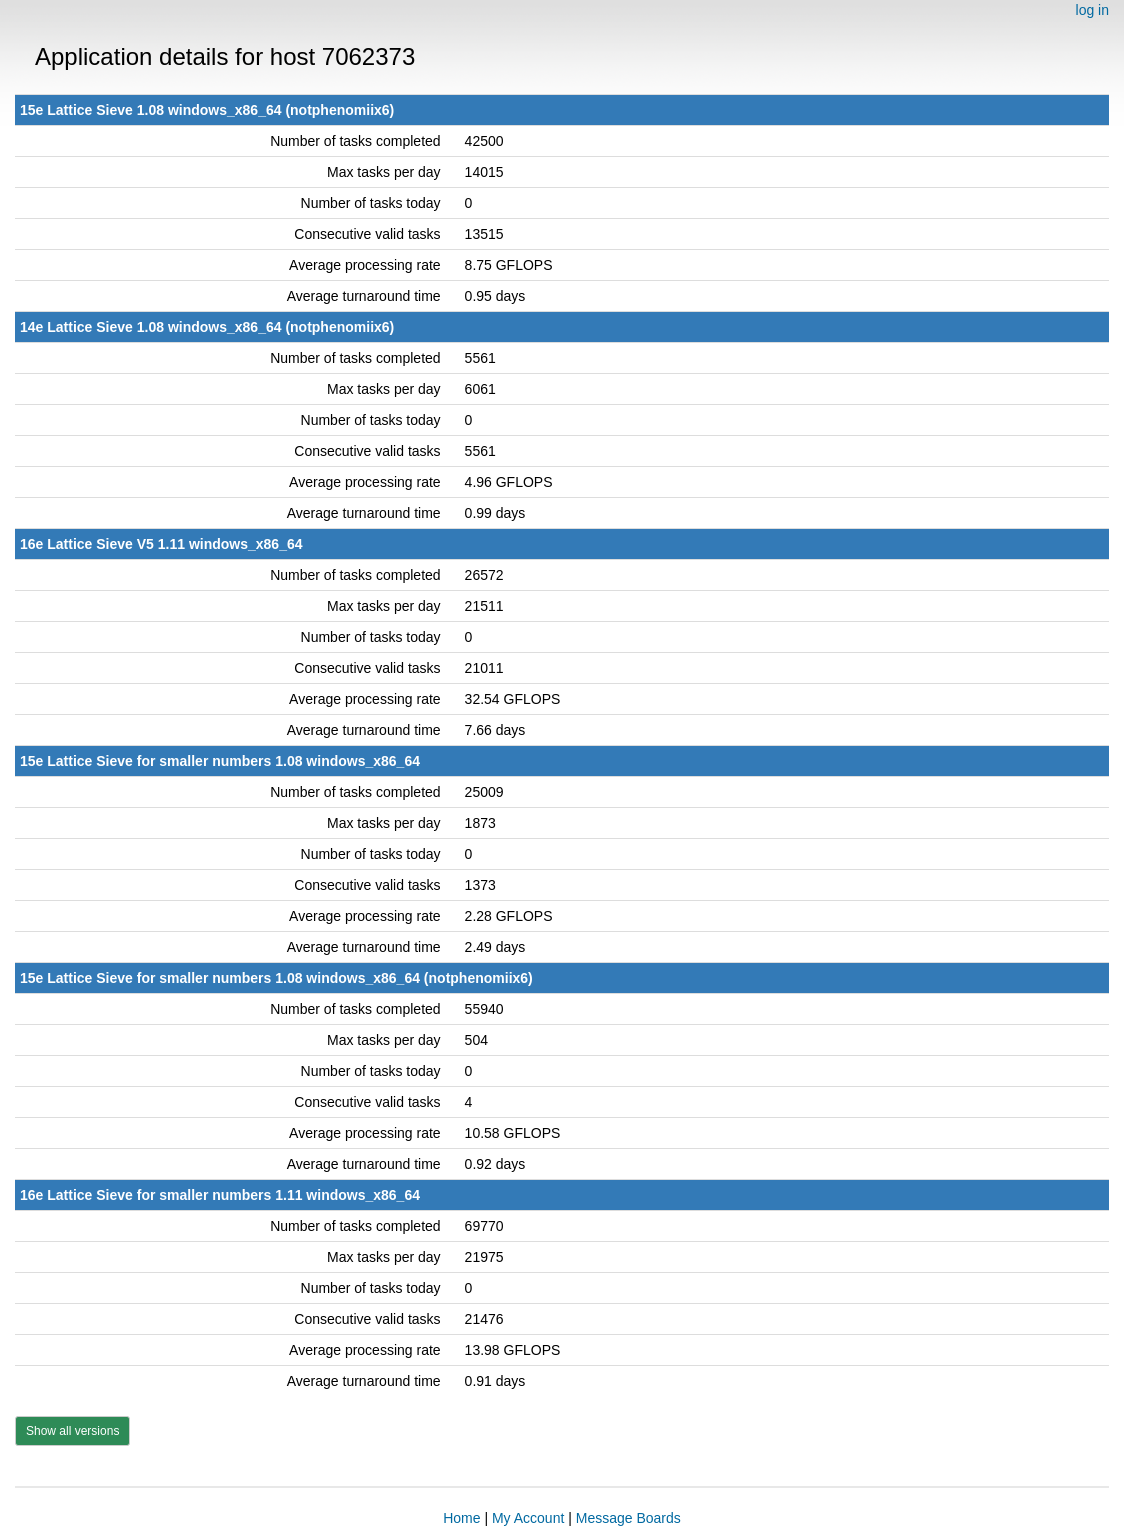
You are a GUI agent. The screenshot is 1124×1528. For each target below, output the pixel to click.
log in (1092, 10)
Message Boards (628, 1518)
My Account (528, 1518)
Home (461, 1518)
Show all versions (72, 1431)
